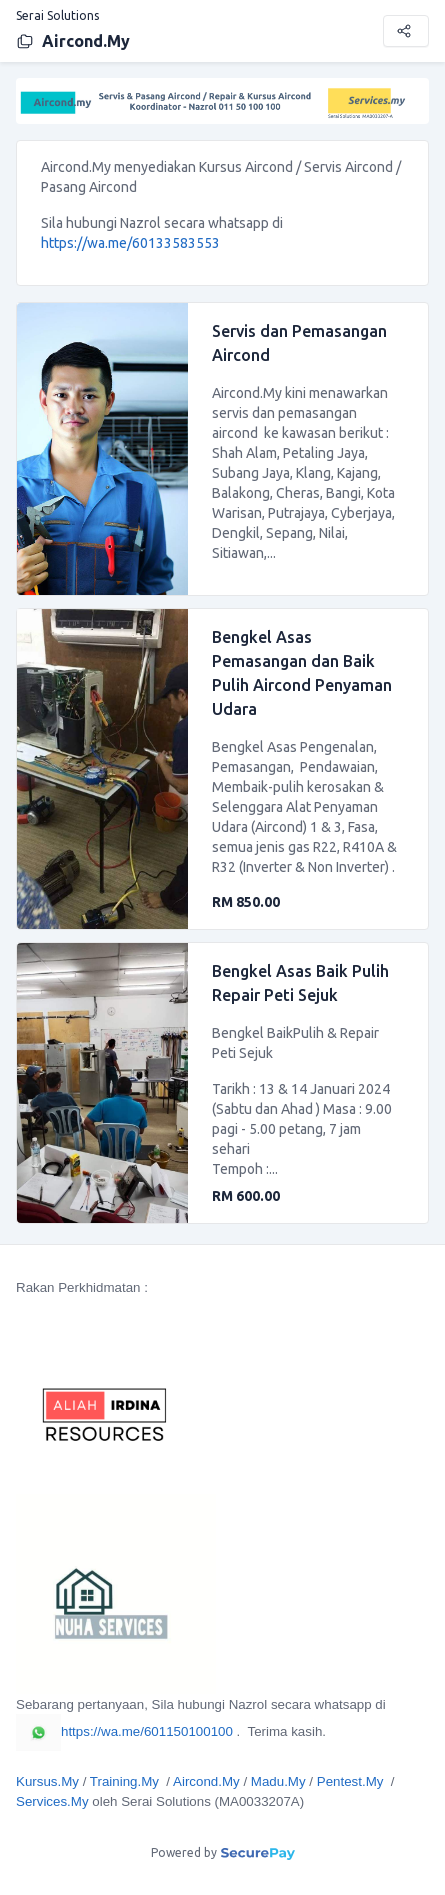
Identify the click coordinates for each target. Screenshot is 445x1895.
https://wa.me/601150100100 (124, 1731)
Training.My (124, 1781)
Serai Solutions (57, 15)
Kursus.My (47, 1781)
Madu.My (278, 1781)
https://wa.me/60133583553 (130, 243)
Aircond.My (73, 41)
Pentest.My (350, 1781)
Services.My (52, 1801)
